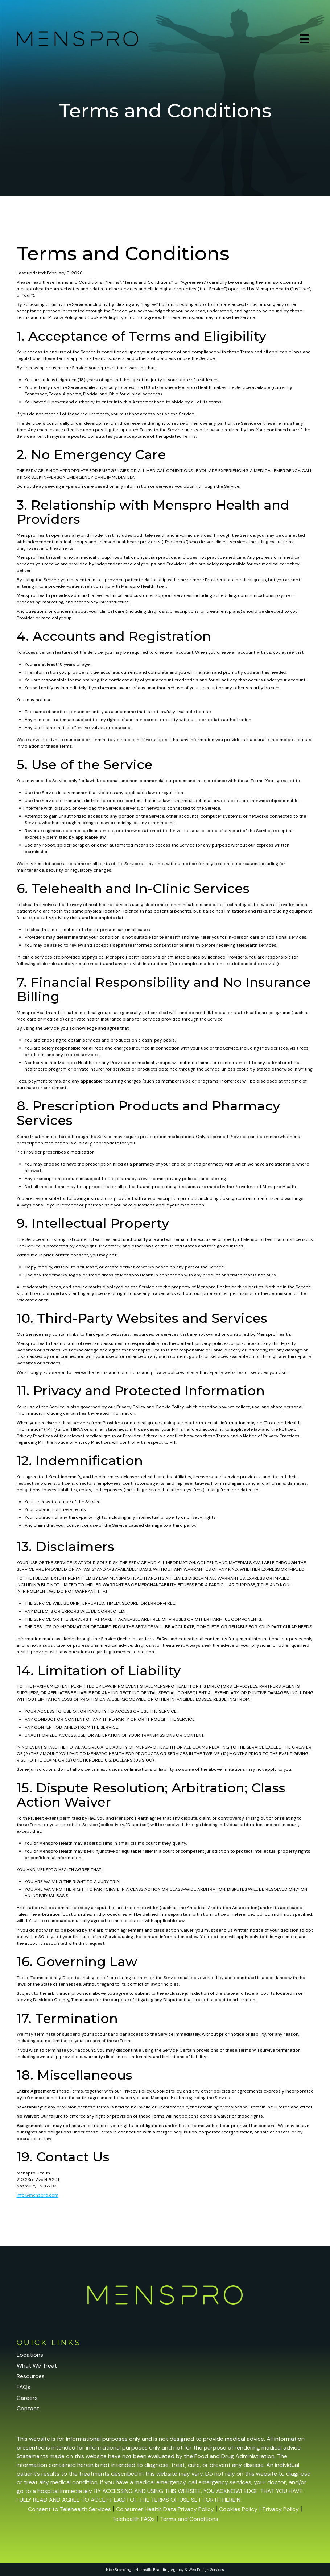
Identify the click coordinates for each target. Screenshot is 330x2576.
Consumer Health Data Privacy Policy (165, 2509)
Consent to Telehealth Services (69, 2509)
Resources (31, 2376)
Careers (27, 2398)
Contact (28, 2408)
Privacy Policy (281, 2509)
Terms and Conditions (189, 2519)
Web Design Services (206, 2569)
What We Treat (37, 2365)
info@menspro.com (37, 2195)
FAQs (23, 2387)
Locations (30, 2355)
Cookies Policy (238, 2509)
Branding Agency (168, 2569)
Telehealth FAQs (133, 2519)
